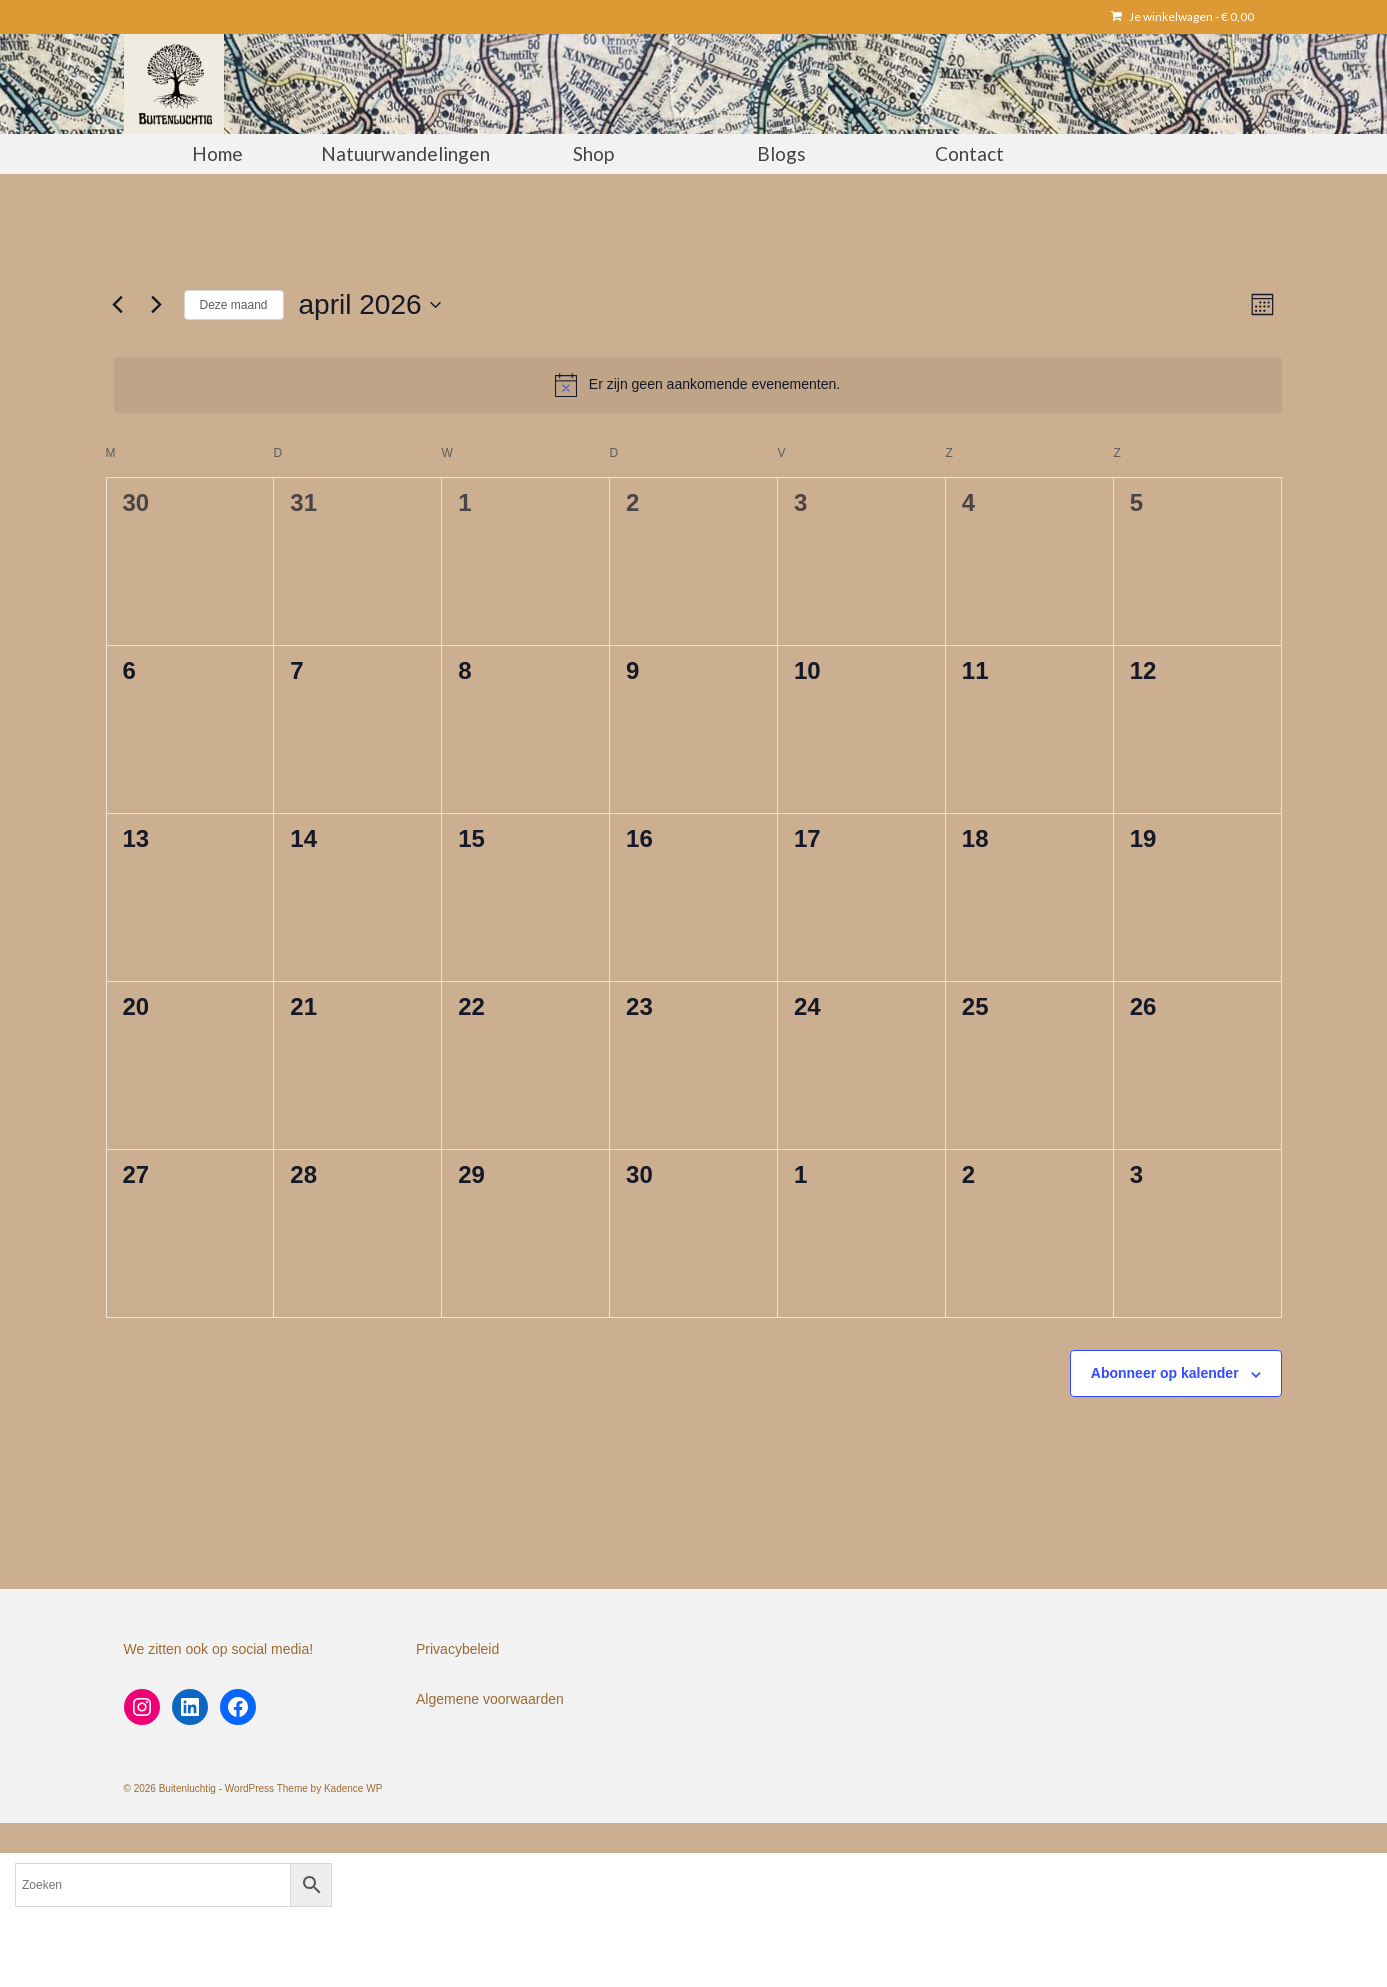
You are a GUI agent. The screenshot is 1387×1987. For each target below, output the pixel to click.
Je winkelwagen (1182, 16)
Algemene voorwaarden (490, 1699)
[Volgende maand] (157, 305)
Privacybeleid (457, 1649)
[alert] (698, 385)
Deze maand (234, 305)
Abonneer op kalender (1165, 1373)
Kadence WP (353, 1788)
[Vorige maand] (118, 305)
